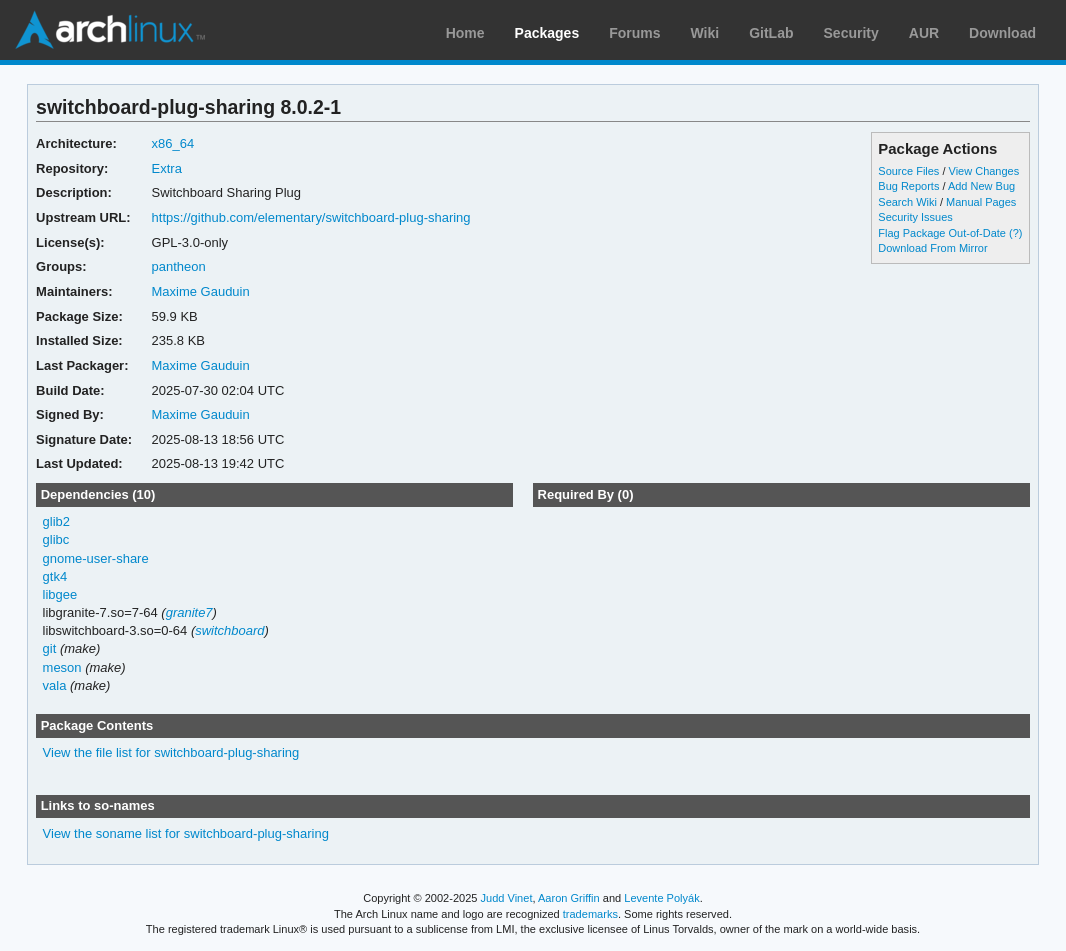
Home (465, 33)
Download (1002, 33)
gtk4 (55, 576)
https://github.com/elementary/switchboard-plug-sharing (311, 217)
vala (55, 685)
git (50, 648)
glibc (56, 539)
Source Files (908, 171)
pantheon (179, 266)
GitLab (771, 33)
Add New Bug (981, 186)
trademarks (590, 914)
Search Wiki (907, 202)
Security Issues (915, 217)
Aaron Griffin (569, 898)
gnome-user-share (96, 558)
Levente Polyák (661, 898)
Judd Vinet (507, 898)
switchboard (229, 630)
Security (851, 33)
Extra (167, 168)
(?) (1015, 233)
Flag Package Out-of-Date (942, 233)
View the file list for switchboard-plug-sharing (171, 752)
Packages (547, 33)
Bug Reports (908, 186)
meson (62, 667)
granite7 (189, 612)
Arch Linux (110, 30)
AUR (924, 33)
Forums (634, 33)
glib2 (56, 521)
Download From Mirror (932, 248)
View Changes (984, 171)
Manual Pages (981, 202)
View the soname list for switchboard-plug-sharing (186, 833)
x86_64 (173, 143)
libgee (60, 594)
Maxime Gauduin (201, 291)
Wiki (705, 33)
